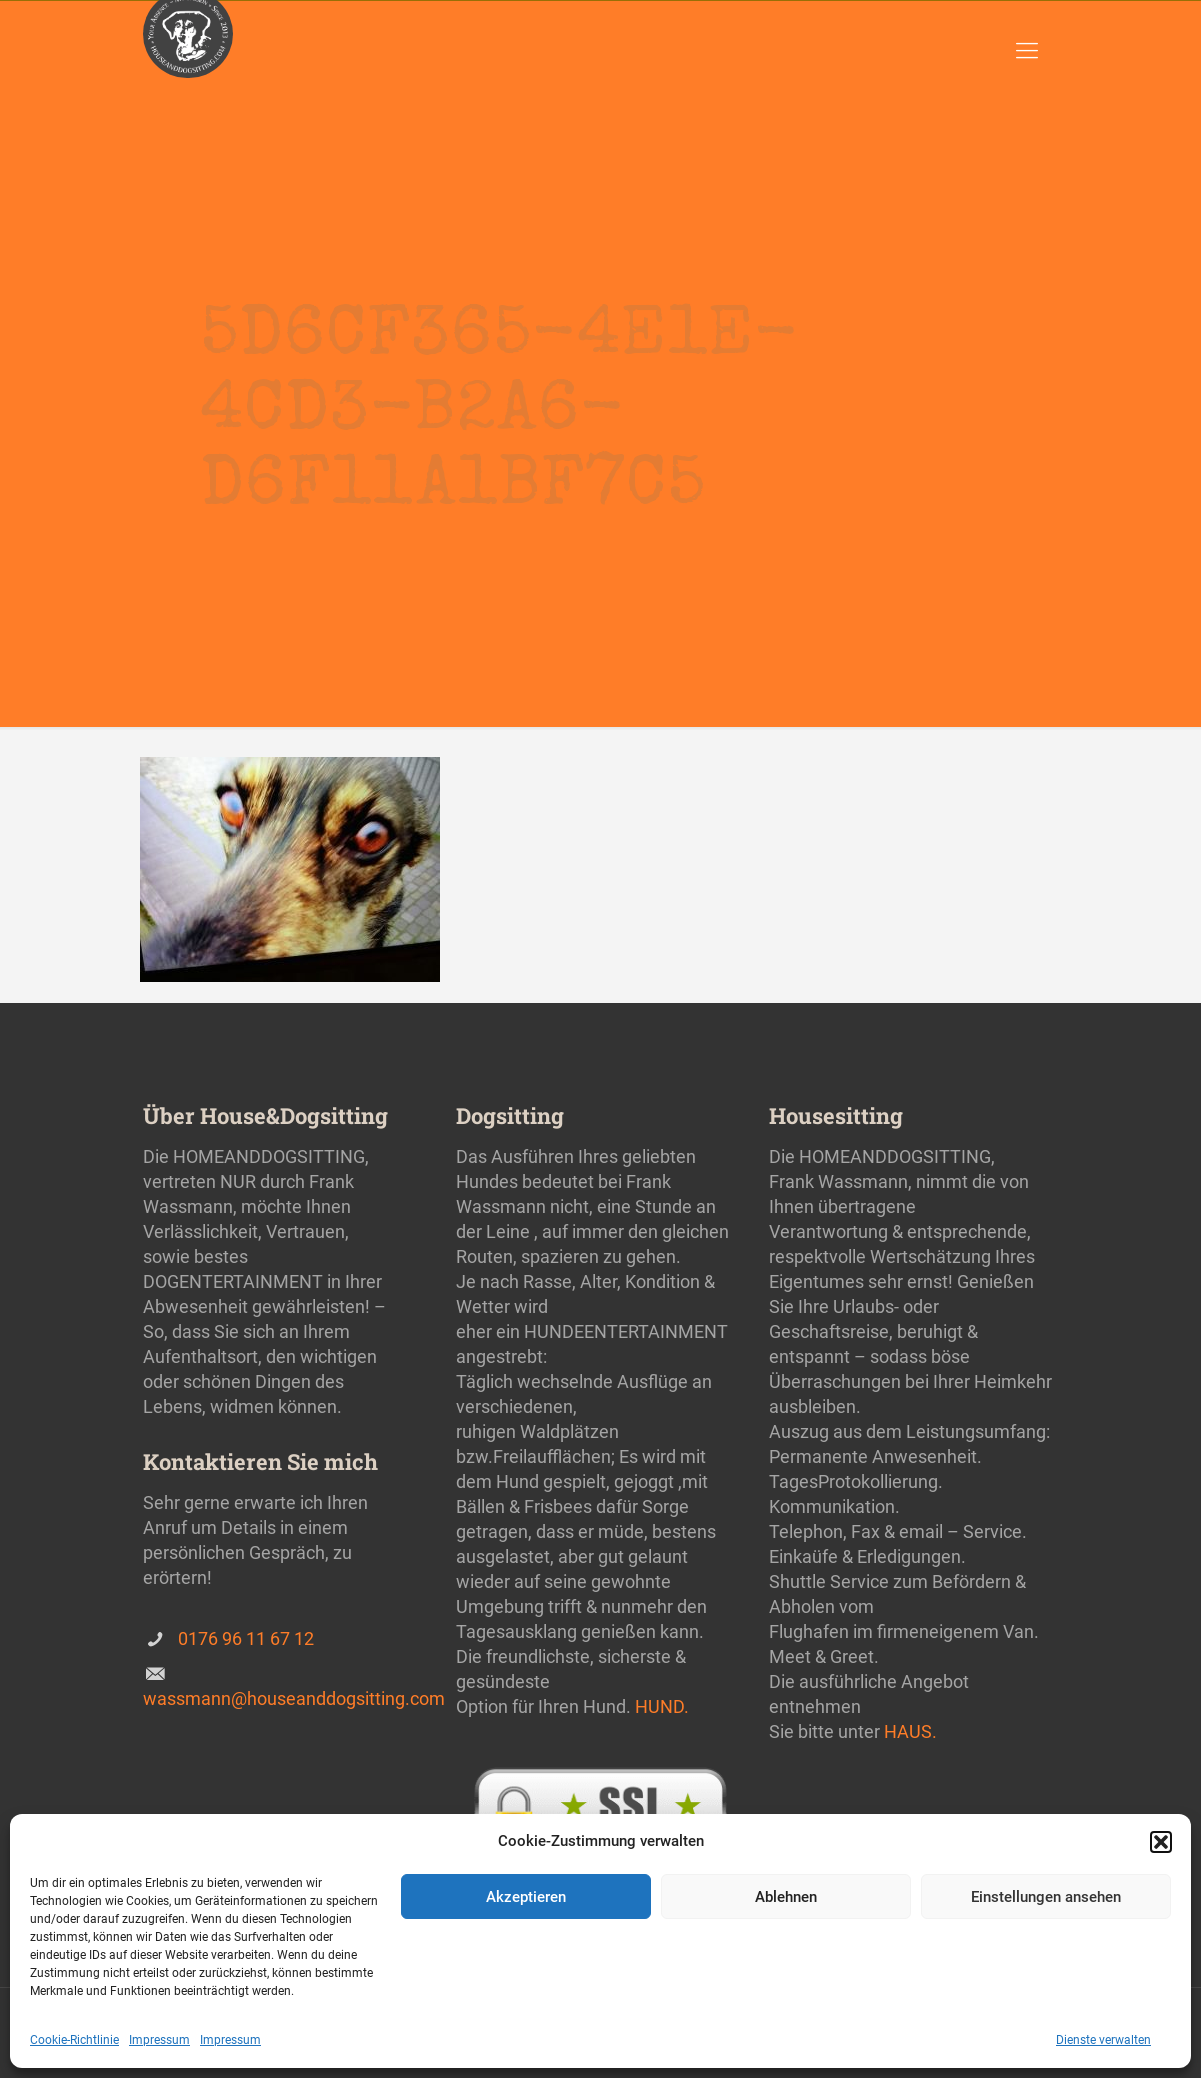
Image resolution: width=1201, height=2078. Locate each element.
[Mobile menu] (1027, 51)
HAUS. (910, 1731)
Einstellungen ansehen (1046, 1897)
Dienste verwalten (1103, 2040)
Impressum (159, 2040)
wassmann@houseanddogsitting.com (294, 1698)
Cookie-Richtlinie (74, 2040)
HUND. (662, 1706)
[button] (1161, 1842)
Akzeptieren (526, 1897)
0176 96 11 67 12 (246, 1638)
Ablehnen (786, 1897)
